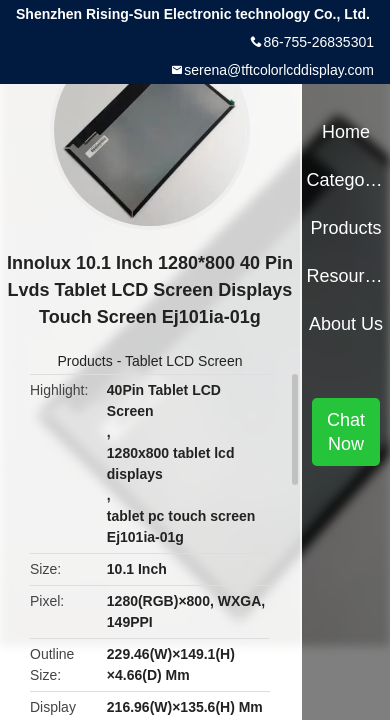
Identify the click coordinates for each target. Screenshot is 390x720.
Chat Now (346, 432)
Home (346, 132)
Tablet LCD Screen (184, 361)
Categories (345, 180)
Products (85, 361)
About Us (346, 324)
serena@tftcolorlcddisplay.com (279, 70)
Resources (345, 276)
